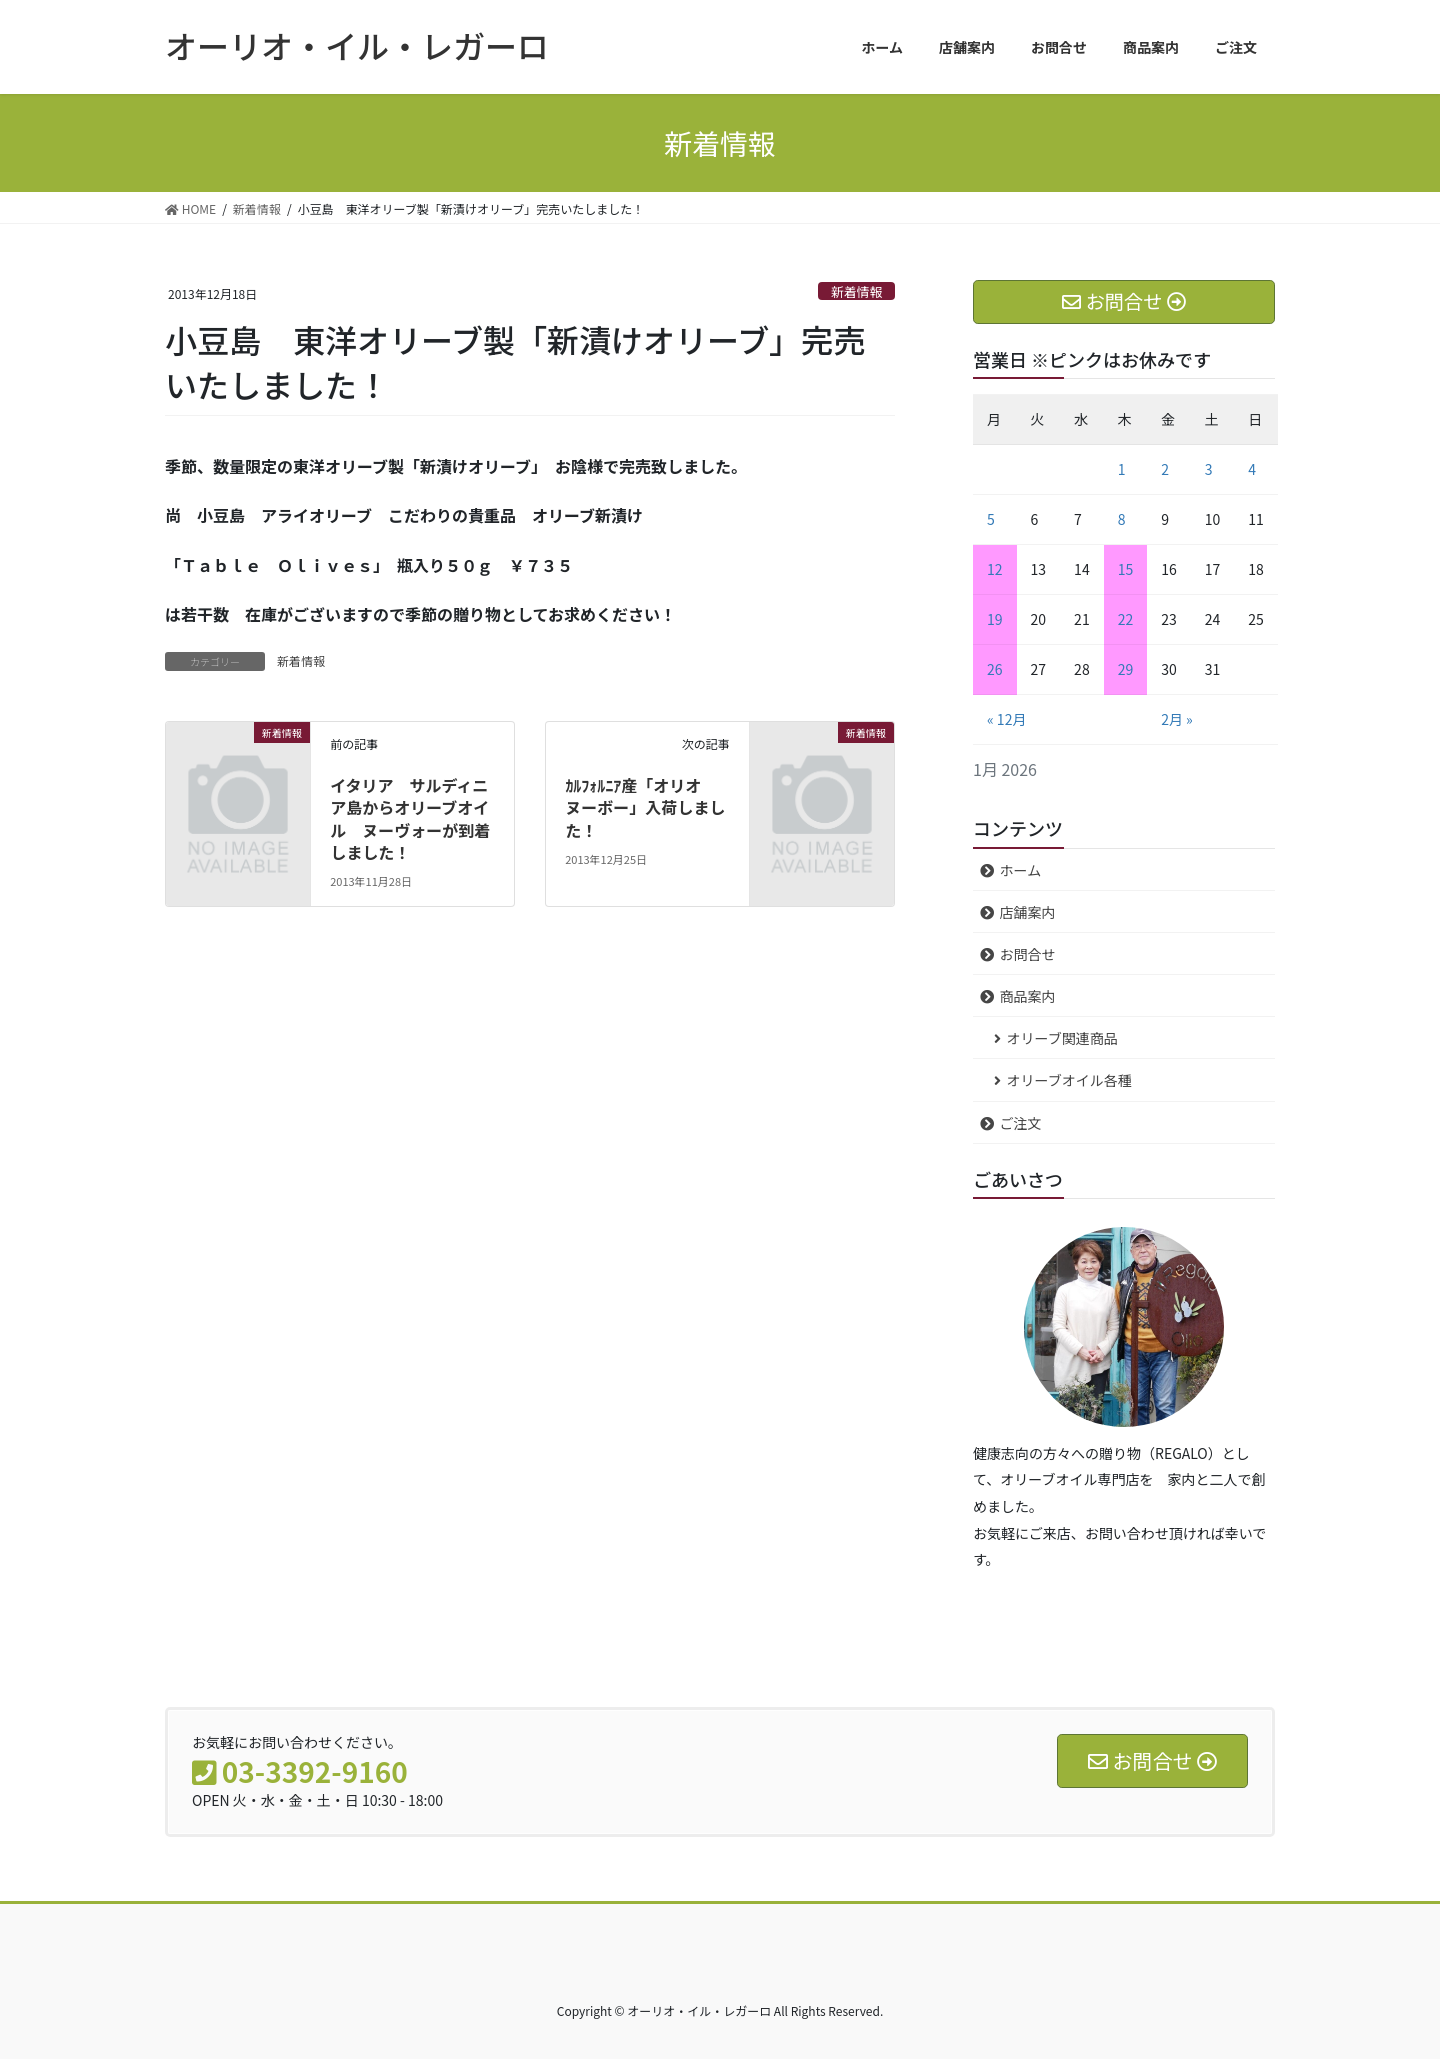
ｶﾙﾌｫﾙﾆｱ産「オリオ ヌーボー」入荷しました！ (645, 807)
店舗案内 (1028, 912)
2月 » (1177, 719)
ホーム (1021, 870)
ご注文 (1021, 1123)
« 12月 (1006, 719)
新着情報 (856, 291)
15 (1126, 569)
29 (1126, 669)
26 (995, 669)
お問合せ (1028, 954)
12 (995, 569)
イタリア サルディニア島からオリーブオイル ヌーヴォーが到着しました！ (410, 818)
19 (995, 619)
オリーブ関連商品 (1062, 1038)
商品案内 (1028, 996)
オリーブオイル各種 (1069, 1080)
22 (1126, 619)
